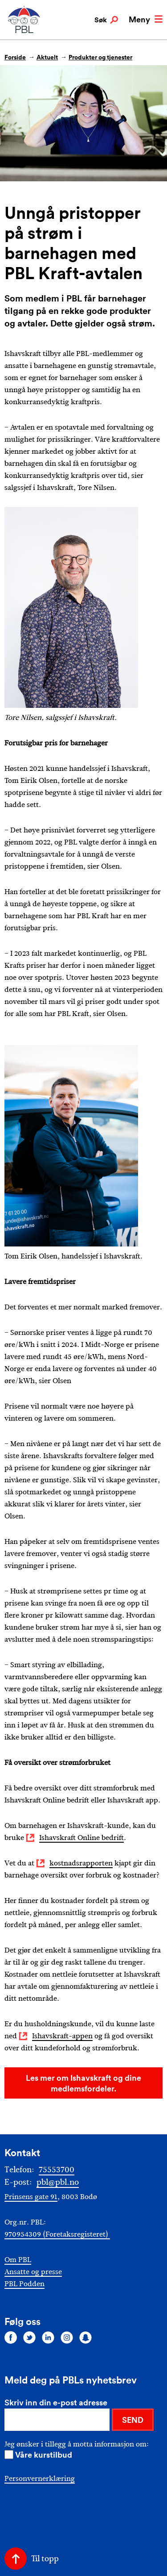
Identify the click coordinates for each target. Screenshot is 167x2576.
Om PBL (17, 2259)
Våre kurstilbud (43, 2454)
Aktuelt (47, 57)
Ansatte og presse (33, 2271)
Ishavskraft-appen (62, 2036)
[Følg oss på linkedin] (48, 2337)
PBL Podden (24, 2283)
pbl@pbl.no (58, 2182)
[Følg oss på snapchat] (85, 2337)
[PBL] (24, 31)
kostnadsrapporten (81, 1863)
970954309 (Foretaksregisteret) (57, 2234)
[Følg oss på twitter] (29, 2337)
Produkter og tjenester (100, 57)
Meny (146, 19)
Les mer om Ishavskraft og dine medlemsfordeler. (83, 2083)
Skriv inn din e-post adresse (55, 2402)
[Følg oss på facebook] (10, 2337)
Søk (106, 20)
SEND (132, 2419)
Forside (15, 57)
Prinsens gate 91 (30, 2196)
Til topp (45, 2559)
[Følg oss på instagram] (67, 2337)
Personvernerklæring (39, 2478)
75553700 (56, 2170)
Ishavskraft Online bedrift (81, 1837)
